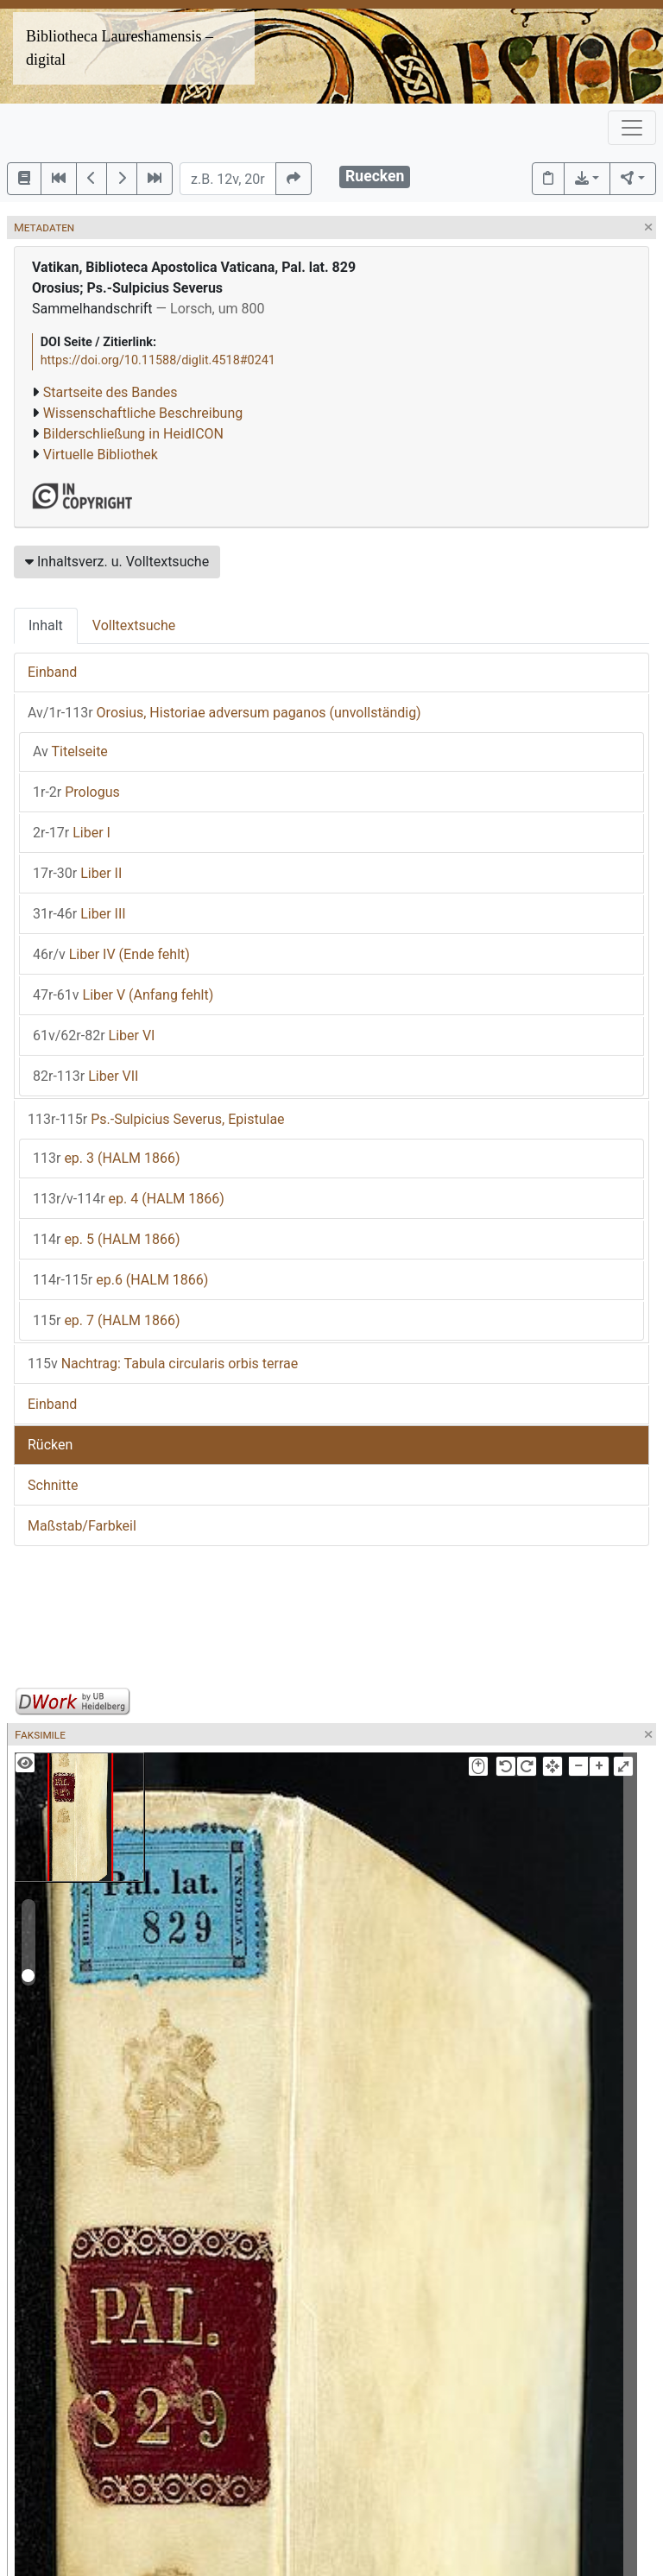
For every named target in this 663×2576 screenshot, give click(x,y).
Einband (52, 672)
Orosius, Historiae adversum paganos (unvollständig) (224, 712)
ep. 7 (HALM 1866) (106, 1320)
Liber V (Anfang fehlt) (123, 995)
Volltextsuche (133, 625)
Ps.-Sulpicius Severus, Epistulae (156, 1119)
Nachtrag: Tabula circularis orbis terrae (163, 1363)
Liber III (79, 914)
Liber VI (94, 1035)
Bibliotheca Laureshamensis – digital (119, 48)
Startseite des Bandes (110, 392)
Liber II (77, 873)
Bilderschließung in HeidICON (133, 434)
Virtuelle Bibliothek (100, 454)
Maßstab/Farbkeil (82, 1526)
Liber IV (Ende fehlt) (111, 954)
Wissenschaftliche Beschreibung (143, 413)
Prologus (76, 792)
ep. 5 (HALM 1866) (106, 1239)
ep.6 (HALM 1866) (120, 1280)
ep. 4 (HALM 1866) (128, 1198)
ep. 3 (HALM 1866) (106, 1158)
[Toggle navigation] (632, 127)
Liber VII (85, 1076)
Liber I (71, 832)
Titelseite (70, 751)
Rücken (50, 1444)
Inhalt (45, 625)
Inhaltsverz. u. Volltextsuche (117, 561)
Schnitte (53, 1485)
